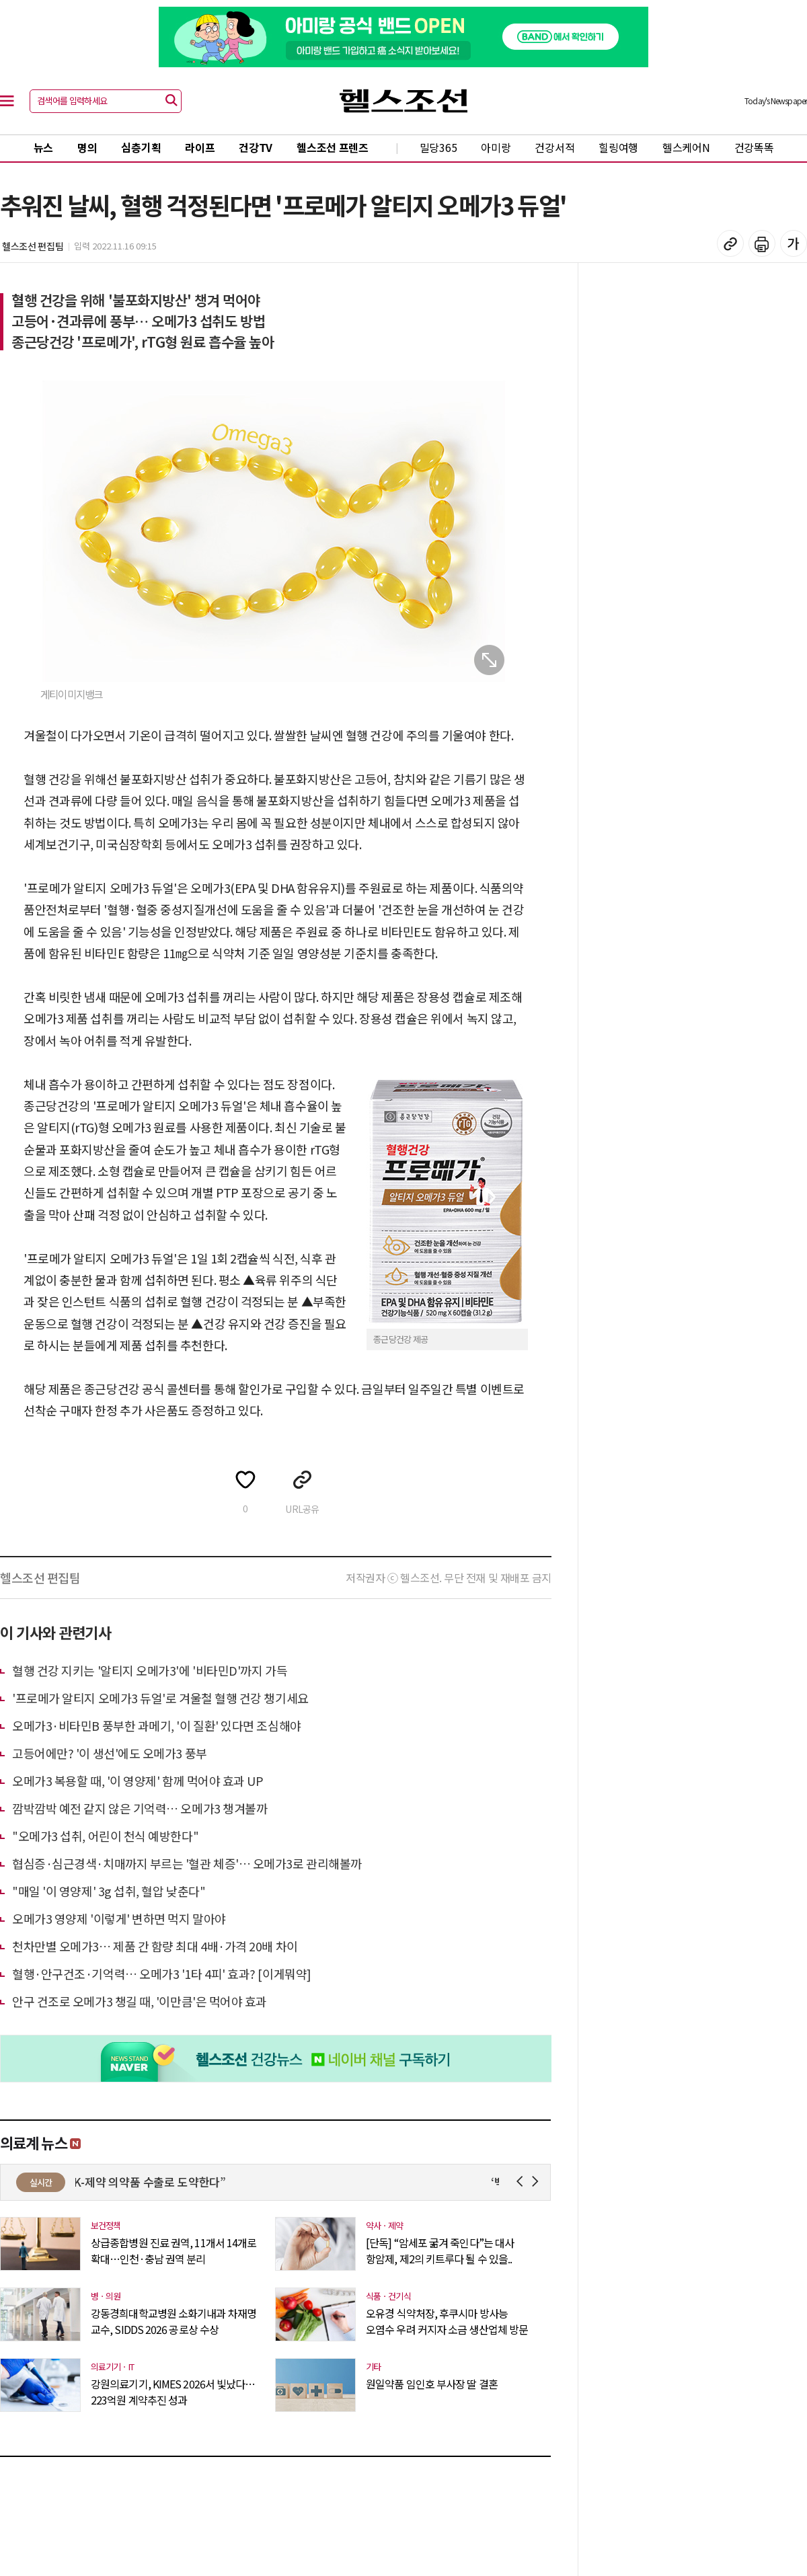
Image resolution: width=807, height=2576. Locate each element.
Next (537, 2181)
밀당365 (438, 147)
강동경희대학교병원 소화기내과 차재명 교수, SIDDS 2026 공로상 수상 (173, 2321)
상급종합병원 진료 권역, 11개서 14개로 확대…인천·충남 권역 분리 (173, 2250)
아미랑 (495, 147)
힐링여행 (618, 147)
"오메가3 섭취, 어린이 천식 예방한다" (105, 1835)
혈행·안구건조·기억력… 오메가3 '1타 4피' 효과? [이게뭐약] (161, 1973)
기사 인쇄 (761, 243)
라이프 (200, 147)
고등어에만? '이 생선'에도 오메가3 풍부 (109, 1753)
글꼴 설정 (793, 243)
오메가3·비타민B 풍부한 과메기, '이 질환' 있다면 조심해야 (156, 1725)
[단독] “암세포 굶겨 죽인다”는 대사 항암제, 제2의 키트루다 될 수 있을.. (440, 2250)
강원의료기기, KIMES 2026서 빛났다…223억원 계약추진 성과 (173, 2392)
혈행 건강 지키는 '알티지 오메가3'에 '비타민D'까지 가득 (149, 1670)
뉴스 (43, 147)
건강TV (255, 147)
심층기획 (141, 147)
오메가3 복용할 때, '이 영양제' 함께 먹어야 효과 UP (138, 1780)
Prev (522, 2181)
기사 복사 (730, 243)
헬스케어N (686, 147)
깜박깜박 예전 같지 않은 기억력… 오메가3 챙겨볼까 (139, 1808)
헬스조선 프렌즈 (333, 147)
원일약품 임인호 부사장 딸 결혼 (432, 2384)
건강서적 (554, 147)
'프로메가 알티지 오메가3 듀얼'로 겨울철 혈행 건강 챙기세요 (160, 1698)
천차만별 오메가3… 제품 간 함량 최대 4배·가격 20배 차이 (155, 1946)
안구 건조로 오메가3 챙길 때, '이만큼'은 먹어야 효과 (139, 2001)
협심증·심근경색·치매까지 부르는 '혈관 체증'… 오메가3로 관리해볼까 (187, 1863)
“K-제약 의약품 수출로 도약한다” (154, 2181)
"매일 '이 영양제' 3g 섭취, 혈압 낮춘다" (108, 1891)
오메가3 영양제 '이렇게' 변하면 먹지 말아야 (119, 1918)
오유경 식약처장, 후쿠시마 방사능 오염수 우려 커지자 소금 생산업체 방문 (447, 2321)
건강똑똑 (754, 147)
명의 (87, 147)
